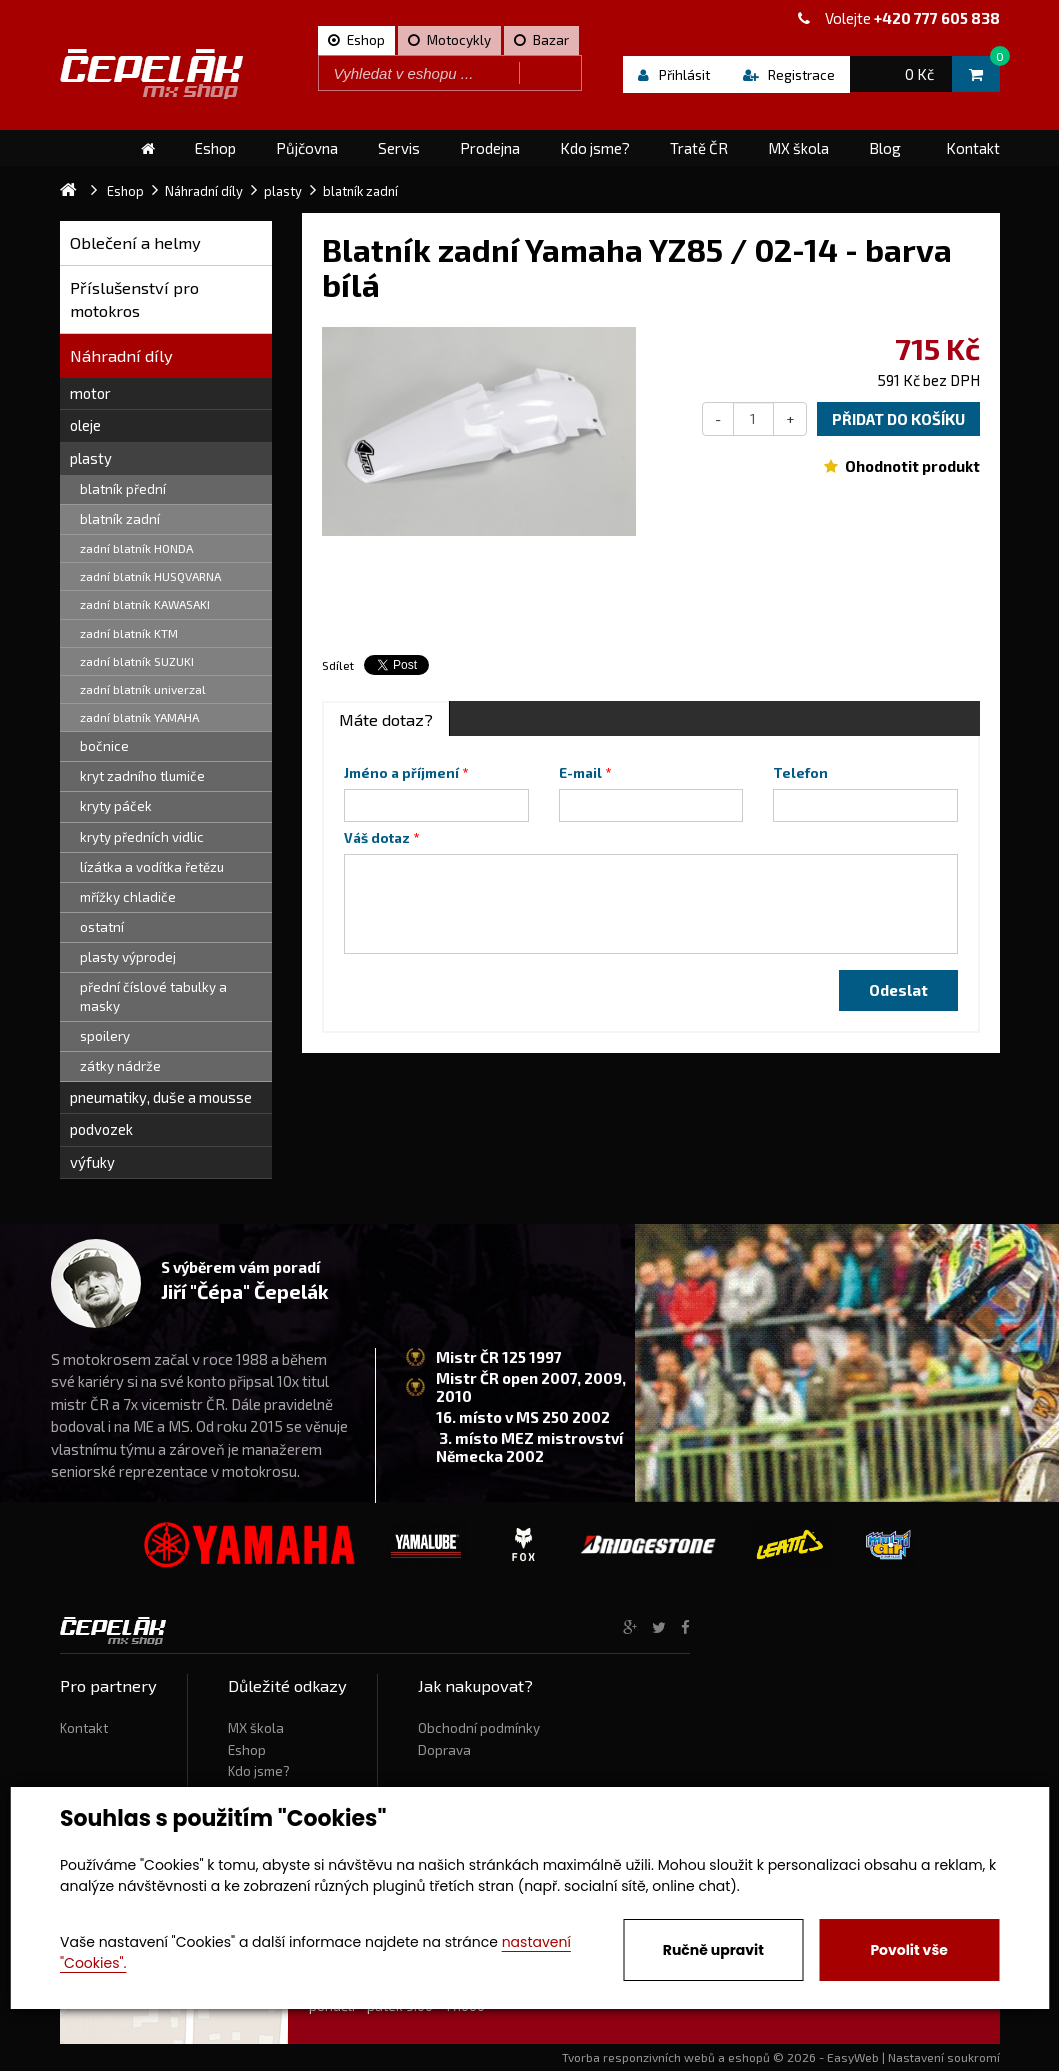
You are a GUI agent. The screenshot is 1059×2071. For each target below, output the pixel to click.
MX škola (256, 1728)
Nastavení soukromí (944, 2057)
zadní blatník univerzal (143, 689)
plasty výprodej (128, 957)
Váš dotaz (377, 838)
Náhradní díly (121, 355)
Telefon (800, 773)
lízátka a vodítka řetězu (152, 867)
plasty (91, 458)
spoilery (105, 1036)
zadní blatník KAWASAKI (145, 604)
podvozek (101, 1129)
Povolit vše (908, 1950)
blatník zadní (120, 519)
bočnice (104, 746)
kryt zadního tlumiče (142, 776)
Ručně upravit (713, 1950)
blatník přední (123, 489)
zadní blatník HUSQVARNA (150, 576)
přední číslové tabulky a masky (153, 996)
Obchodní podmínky (479, 1728)
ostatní (102, 927)
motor (90, 393)
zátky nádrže (120, 1066)
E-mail (580, 773)
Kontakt (84, 1728)
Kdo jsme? (259, 1771)
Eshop (247, 1750)
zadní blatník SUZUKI (137, 661)
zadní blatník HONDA (136, 548)
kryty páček (116, 806)
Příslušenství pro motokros (134, 299)
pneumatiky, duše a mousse (161, 1097)
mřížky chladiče (128, 897)
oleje (85, 425)
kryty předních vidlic (142, 837)
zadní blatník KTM (129, 633)
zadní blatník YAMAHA (139, 717)
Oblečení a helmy (135, 242)
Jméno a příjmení (401, 773)
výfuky (92, 1162)
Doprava (444, 1750)
